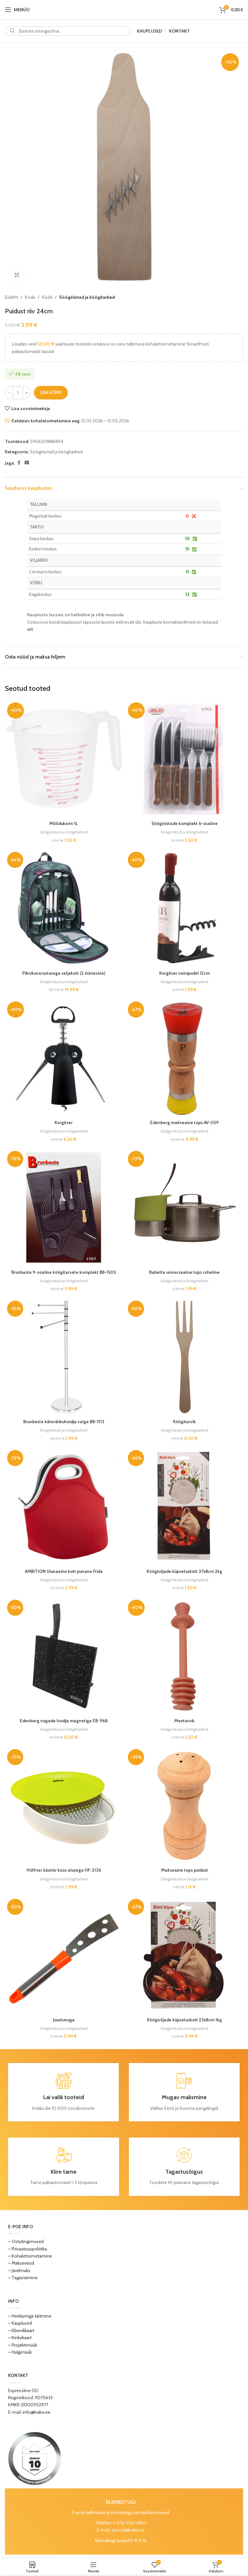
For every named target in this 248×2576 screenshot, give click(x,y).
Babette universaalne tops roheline (184, 1272)
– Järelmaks (19, 2270)
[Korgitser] (63, 1057)
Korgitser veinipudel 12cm (185, 973)
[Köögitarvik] (184, 1356)
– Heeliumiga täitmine (29, 2315)
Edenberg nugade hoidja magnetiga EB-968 (63, 1720)
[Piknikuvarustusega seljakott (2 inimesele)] (63, 908)
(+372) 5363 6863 (129, 2522)
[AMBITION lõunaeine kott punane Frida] (63, 1506)
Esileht (11, 297)
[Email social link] (27, 462)
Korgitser (63, 1122)
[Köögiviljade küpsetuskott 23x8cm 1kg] (184, 1954)
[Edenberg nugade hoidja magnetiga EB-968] (63, 1656)
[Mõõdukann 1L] (63, 759)
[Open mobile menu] (17, 9)
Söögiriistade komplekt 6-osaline (184, 823)
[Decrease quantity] (9, 392)
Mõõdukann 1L (63, 823)
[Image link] (34, 2457)
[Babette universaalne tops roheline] (184, 1207)
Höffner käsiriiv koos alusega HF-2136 (64, 1870)
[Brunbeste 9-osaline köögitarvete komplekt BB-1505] (63, 1207)
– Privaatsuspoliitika (27, 2248)
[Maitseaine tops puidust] (184, 1805)
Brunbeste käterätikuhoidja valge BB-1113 (64, 1421)
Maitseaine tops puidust (184, 1870)
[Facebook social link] (19, 462)
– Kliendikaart (21, 2330)
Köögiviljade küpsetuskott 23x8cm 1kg (184, 2019)
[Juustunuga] (63, 1954)
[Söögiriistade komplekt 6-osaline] (184, 759)
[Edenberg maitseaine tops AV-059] (184, 1057)
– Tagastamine (22, 2277)
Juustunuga (63, 2019)
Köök (47, 297)
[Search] (67, 31)
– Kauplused (20, 2323)
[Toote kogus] (18, 392)
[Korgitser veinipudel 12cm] (184, 908)
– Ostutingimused (26, 2241)
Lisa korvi (50, 392)
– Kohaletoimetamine (30, 2255)
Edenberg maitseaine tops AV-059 (184, 1122)
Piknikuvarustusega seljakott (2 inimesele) (64, 973)
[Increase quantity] (27, 392)
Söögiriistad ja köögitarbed (87, 297)
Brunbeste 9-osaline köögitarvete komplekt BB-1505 (64, 1272)
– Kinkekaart (20, 2337)
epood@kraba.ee (128, 2529)
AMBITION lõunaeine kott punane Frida (64, 1571)
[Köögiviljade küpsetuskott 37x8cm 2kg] (184, 1506)
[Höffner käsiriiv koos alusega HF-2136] (63, 1805)
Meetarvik (184, 1720)
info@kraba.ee (36, 2411)
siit (30, 629)
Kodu (30, 297)
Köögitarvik (184, 1421)
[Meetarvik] (184, 1656)
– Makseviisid (21, 2263)
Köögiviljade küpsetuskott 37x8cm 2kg (184, 1571)
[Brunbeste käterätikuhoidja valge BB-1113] (63, 1356)
